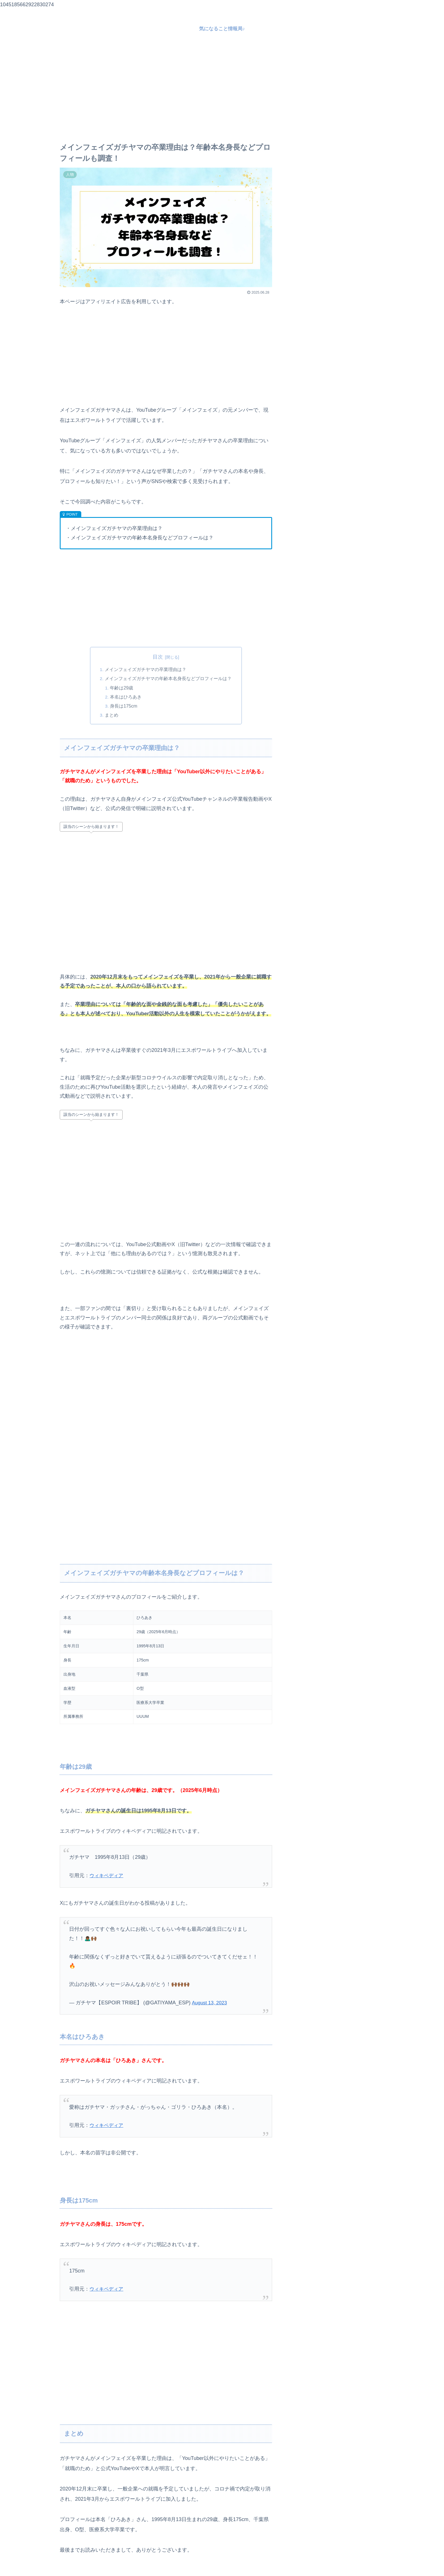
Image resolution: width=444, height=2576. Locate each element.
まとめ (111, 715)
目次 (158, 657)
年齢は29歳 (122, 687)
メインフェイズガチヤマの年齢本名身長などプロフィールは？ (168, 678)
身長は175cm (124, 706)
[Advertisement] (222, 90)
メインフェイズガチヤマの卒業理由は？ (145, 669)
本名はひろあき (126, 697)
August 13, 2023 (210, 2003)
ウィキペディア (107, 1876)
